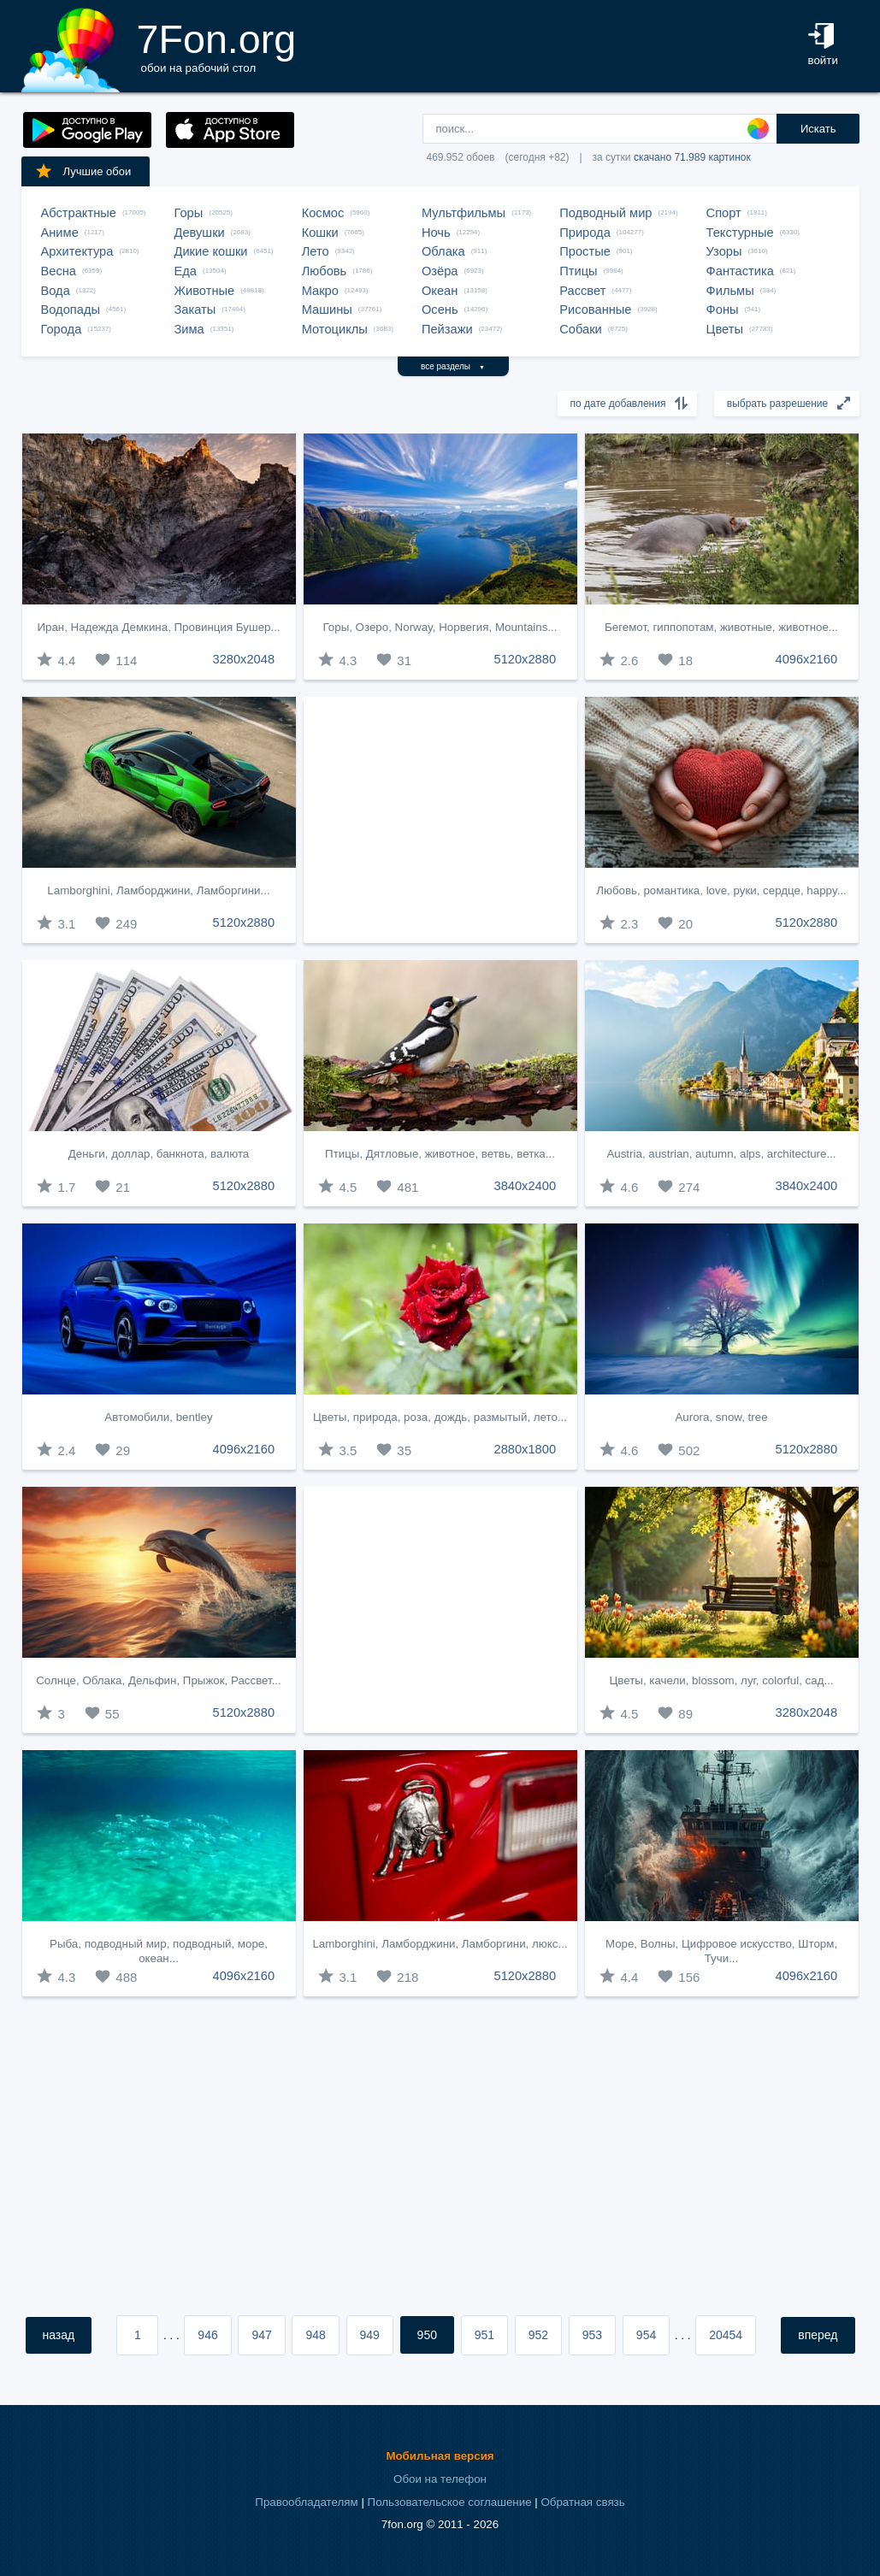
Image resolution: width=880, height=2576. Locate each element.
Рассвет (582, 291)
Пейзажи (447, 329)
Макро (320, 291)
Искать (818, 128)
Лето (315, 251)
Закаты (195, 309)
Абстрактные (78, 213)
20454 (725, 2335)
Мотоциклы (335, 329)
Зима (189, 329)
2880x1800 (525, 1449)
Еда (185, 271)
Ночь (436, 232)
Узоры (724, 251)
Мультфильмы (463, 213)
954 (646, 2335)
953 (592, 2335)
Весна (59, 271)
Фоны (722, 309)
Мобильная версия (439, 2455)
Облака (443, 251)
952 (538, 2335)
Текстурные (740, 232)
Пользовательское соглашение (450, 2502)
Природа (585, 232)
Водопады (70, 309)
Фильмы (730, 291)
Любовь (324, 271)
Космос (323, 213)
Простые (585, 251)
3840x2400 (525, 1186)
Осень (440, 309)
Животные (204, 291)
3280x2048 (244, 659)
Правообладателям (306, 2502)
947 (261, 2335)
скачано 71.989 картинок (692, 157)
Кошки (320, 232)
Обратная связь (582, 2502)
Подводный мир (605, 213)
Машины (327, 309)
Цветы (724, 329)
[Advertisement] (440, 820)
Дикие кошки (211, 251)
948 (315, 2335)
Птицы (578, 271)
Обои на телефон (440, 2479)
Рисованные (595, 309)
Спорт (723, 213)
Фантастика (740, 271)
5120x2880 (525, 659)
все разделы (453, 366)
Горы (189, 213)
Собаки (580, 329)
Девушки (199, 232)
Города (61, 329)
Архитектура (77, 251)
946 (207, 2335)
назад (59, 2335)
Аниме (60, 232)
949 (370, 2335)
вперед (817, 2335)
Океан (440, 291)
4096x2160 (807, 659)
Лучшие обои (83, 171)
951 (484, 2335)
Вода (55, 291)
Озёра (440, 271)
